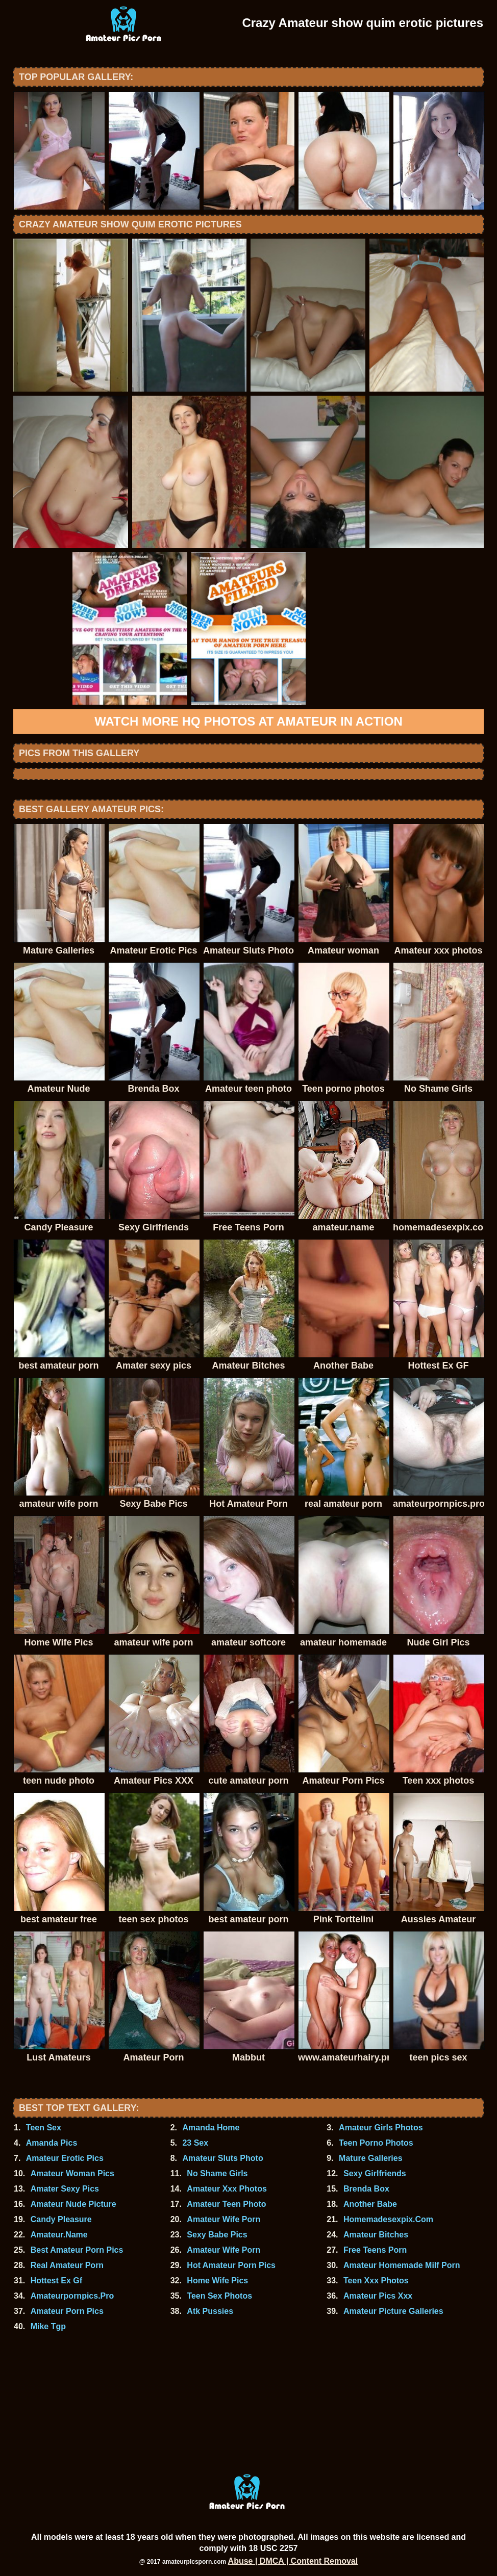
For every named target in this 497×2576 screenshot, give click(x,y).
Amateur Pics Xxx (377, 2295)
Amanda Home (210, 2127)
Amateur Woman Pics (72, 2173)
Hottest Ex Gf (56, 2280)
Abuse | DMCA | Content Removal (293, 2561)
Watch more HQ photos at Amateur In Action (248, 721)
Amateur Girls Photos (381, 2127)
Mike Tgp (48, 2326)
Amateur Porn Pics (67, 2311)
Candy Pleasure (61, 2219)
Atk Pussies (210, 2311)
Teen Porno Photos (376, 2143)
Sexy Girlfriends (374, 2173)
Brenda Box (366, 2188)
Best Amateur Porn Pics (77, 2250)
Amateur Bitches (375, 2234)
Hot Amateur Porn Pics (231, 2265)
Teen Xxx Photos (376, 2280)
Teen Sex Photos (219, 2295)
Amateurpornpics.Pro (72, 2295)
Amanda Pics (51, 2143)
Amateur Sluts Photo (222, 2158)
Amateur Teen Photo (226, 2204)
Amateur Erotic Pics (65, 2158)
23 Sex (195, 2143)
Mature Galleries (371, 2158)
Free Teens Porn (375, 2250)
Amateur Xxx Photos (226, 2188)
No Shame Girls (217, 2173)
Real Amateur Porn (67, 2265)
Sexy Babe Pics (217, 2234)
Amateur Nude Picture (73, 2204)
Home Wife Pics (217, 2280)
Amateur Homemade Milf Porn (401, 2265)
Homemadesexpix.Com (388, 2219)
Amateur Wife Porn (223, 2219)
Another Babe (370, 2204)
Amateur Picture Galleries (393, 2311)
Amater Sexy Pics (65, 2188)
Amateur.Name (59, 2234)
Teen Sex (43, 2127)
